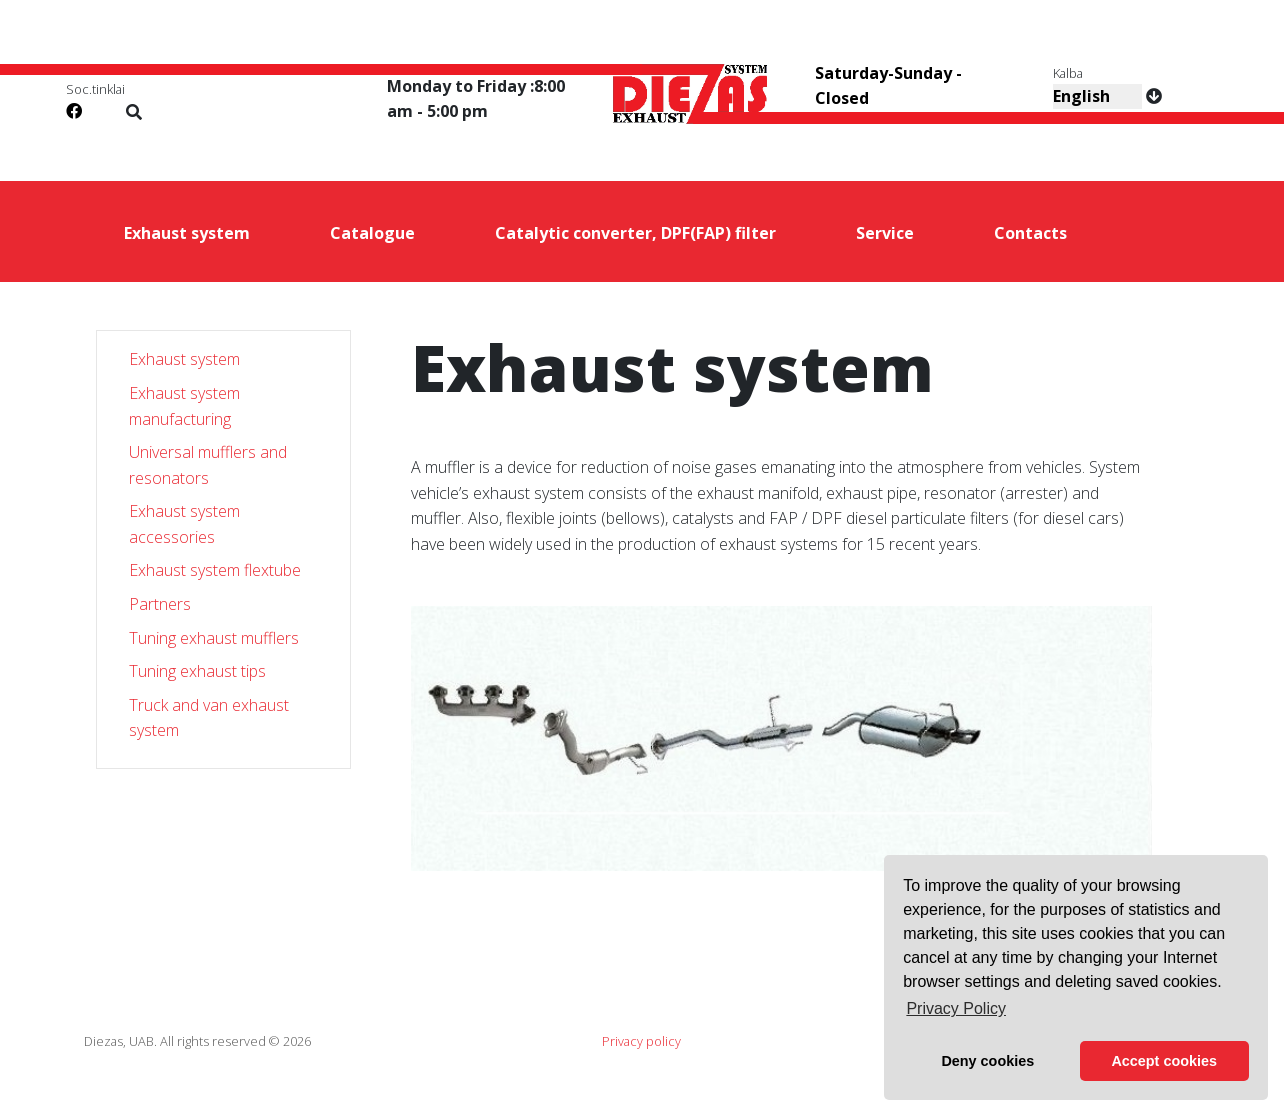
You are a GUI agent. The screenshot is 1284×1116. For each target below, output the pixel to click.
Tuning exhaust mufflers (214, 638)
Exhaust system (187, 233)
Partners (160, 604)
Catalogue (372, 233)
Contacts (1030, 233)
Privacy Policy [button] (956, 1008)
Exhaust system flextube (215, 570)
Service (885, 233)
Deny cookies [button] (987, 1061)
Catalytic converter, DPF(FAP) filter (635, 233)
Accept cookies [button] (1164, 1061)
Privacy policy (641, 1041)
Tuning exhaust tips (197, 671)
